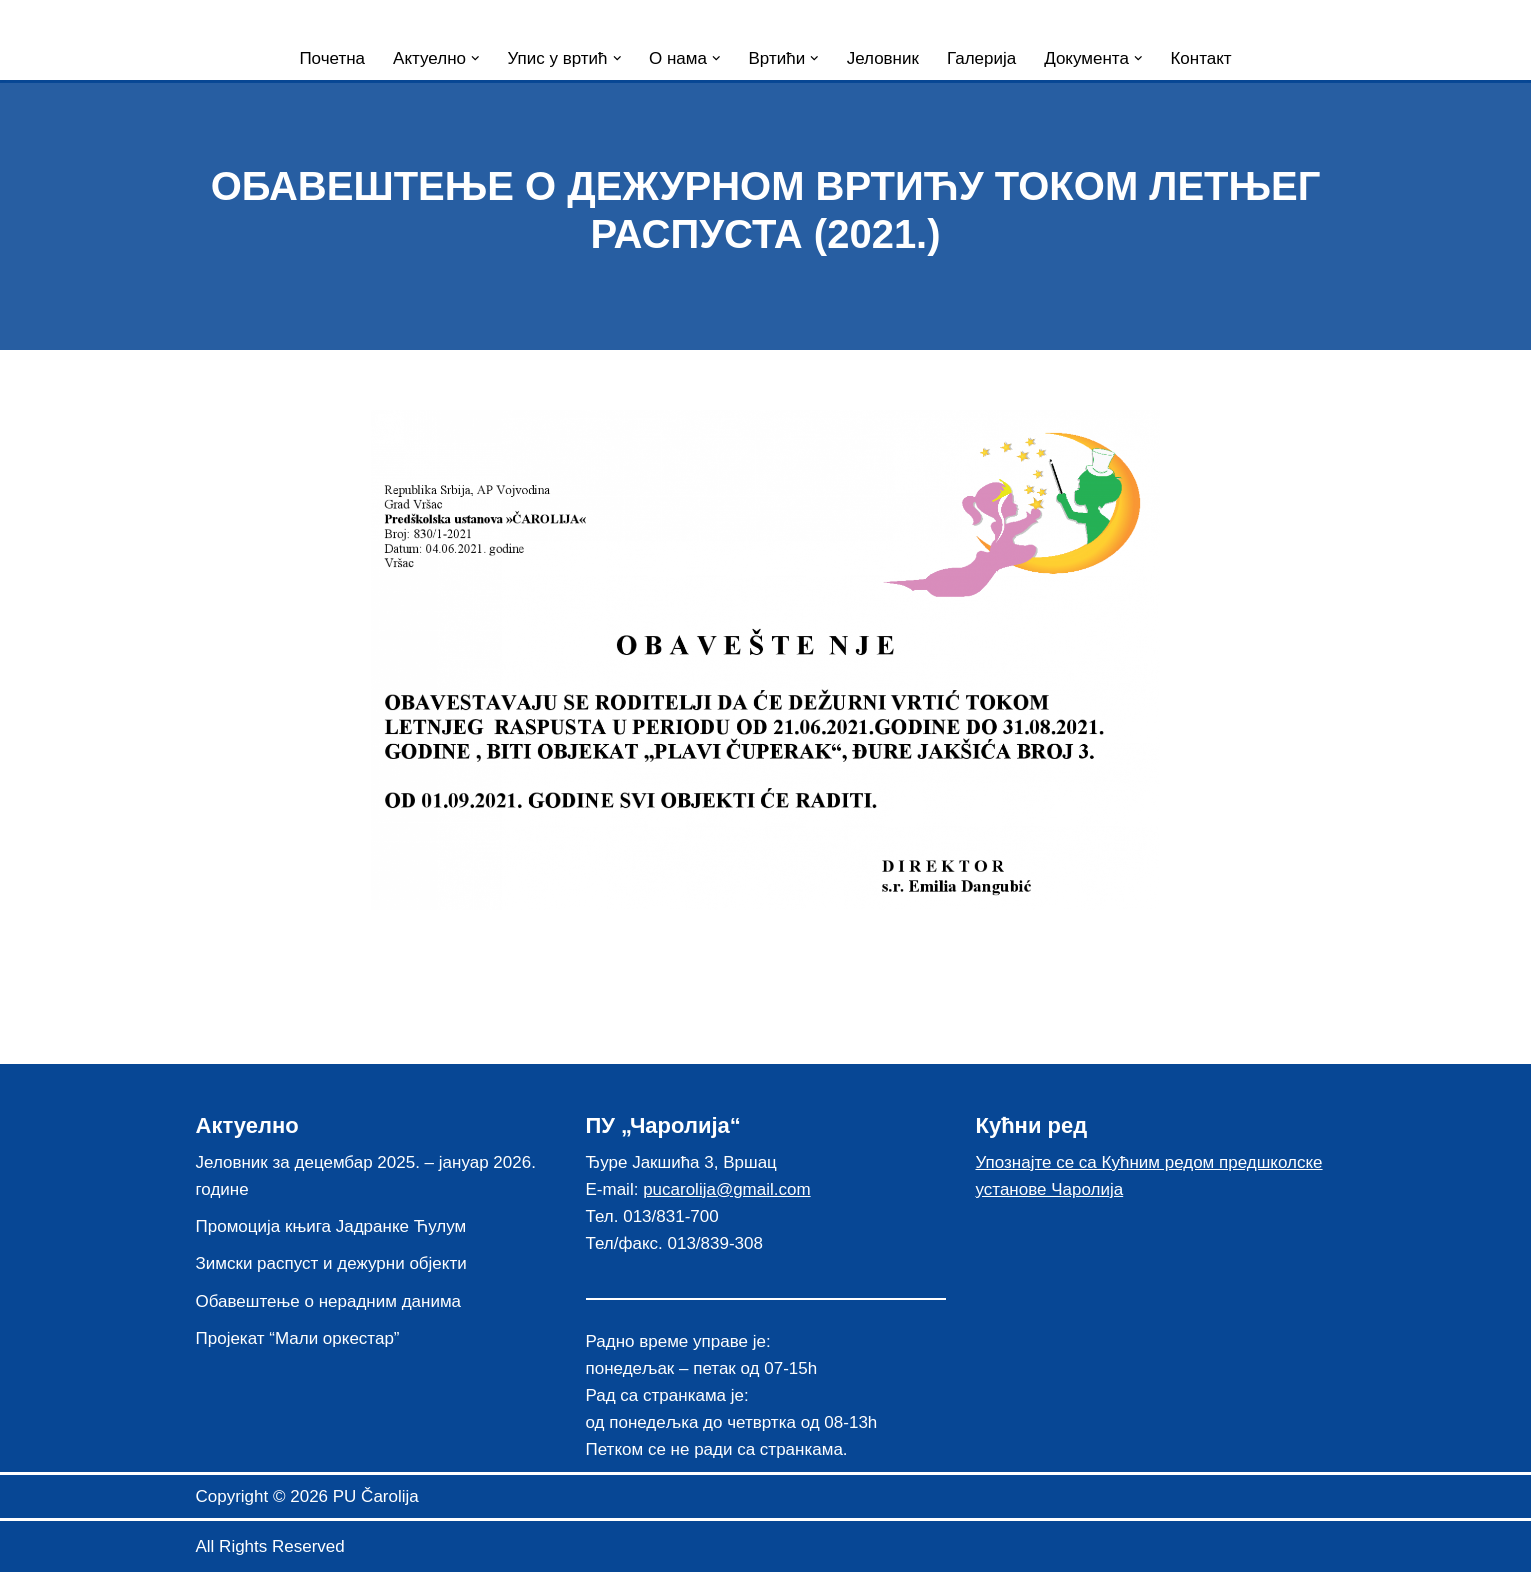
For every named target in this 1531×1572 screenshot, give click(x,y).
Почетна (332, 58)
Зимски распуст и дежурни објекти (331, 1263)
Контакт (1200, 58)
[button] (475, 58)
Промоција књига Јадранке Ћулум (331, 1226)
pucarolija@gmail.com (727, 1189)
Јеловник (883, 58)
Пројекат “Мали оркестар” (298, 1338)
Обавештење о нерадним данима (329, 1301)
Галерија (981, 58)
